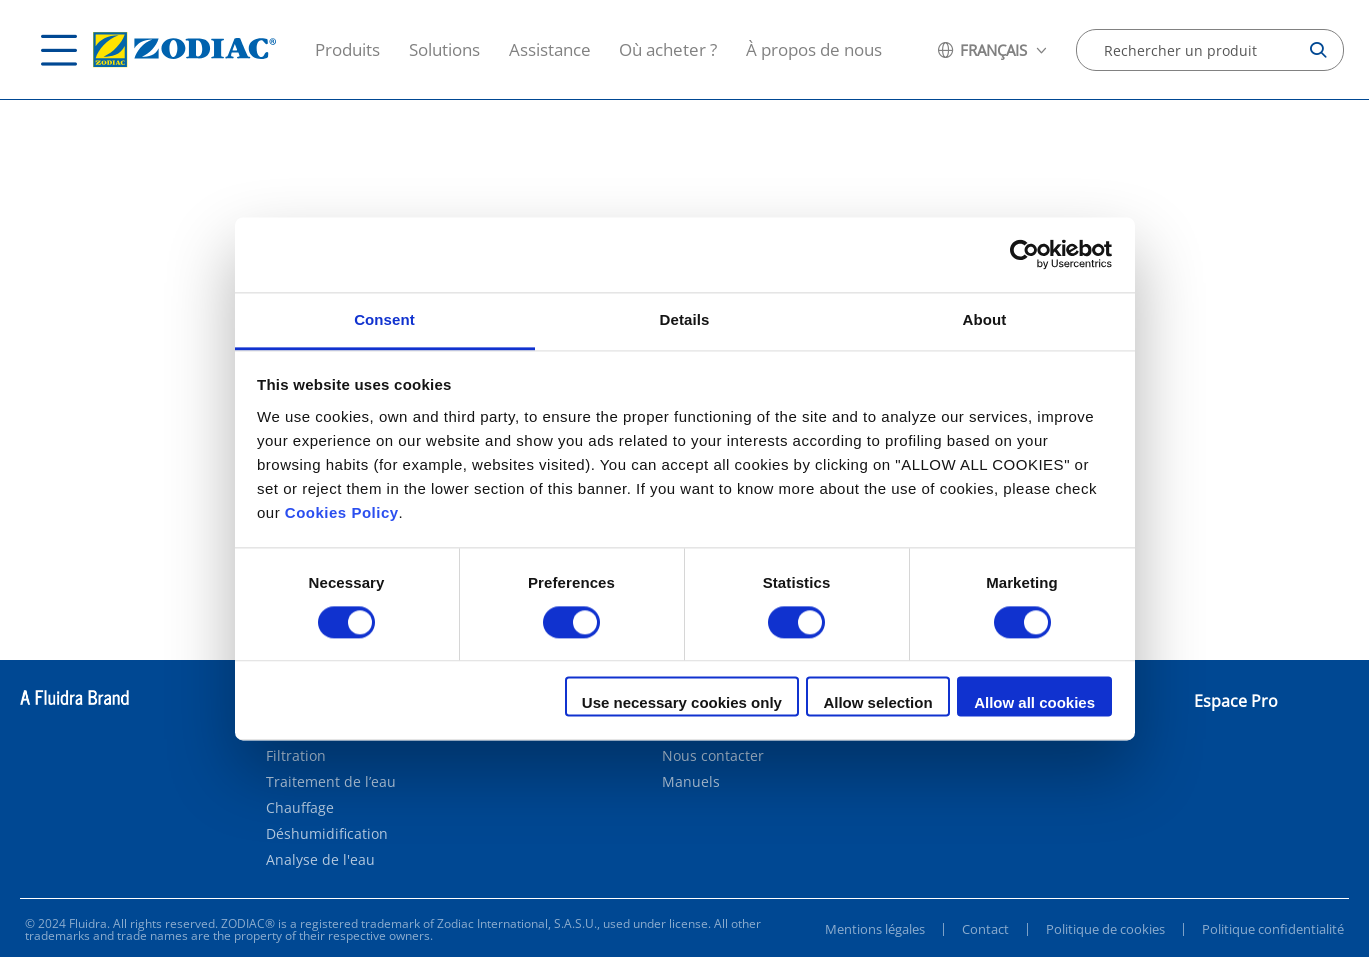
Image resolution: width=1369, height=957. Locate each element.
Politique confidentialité (1273, 929)
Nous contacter (713, 756)
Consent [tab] (384, 319)
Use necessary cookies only (682, 703)
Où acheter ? (668, 49)
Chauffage (300, 808)
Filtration (296, 756)
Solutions (444, 49)
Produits (347, 49)
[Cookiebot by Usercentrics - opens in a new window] (1024, 254)
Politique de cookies (1105, 929)
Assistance (550, 49)
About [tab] (985, 319)
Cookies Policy (342, 512)
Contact (985, 929)
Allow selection (877, 703)
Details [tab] (685, 319)
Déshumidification (327, 834)
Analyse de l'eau (320, 860)
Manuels (691, 782)
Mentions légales (875, 929)
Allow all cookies (1034, 703)
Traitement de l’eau (331, 782)
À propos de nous (814, 49)
